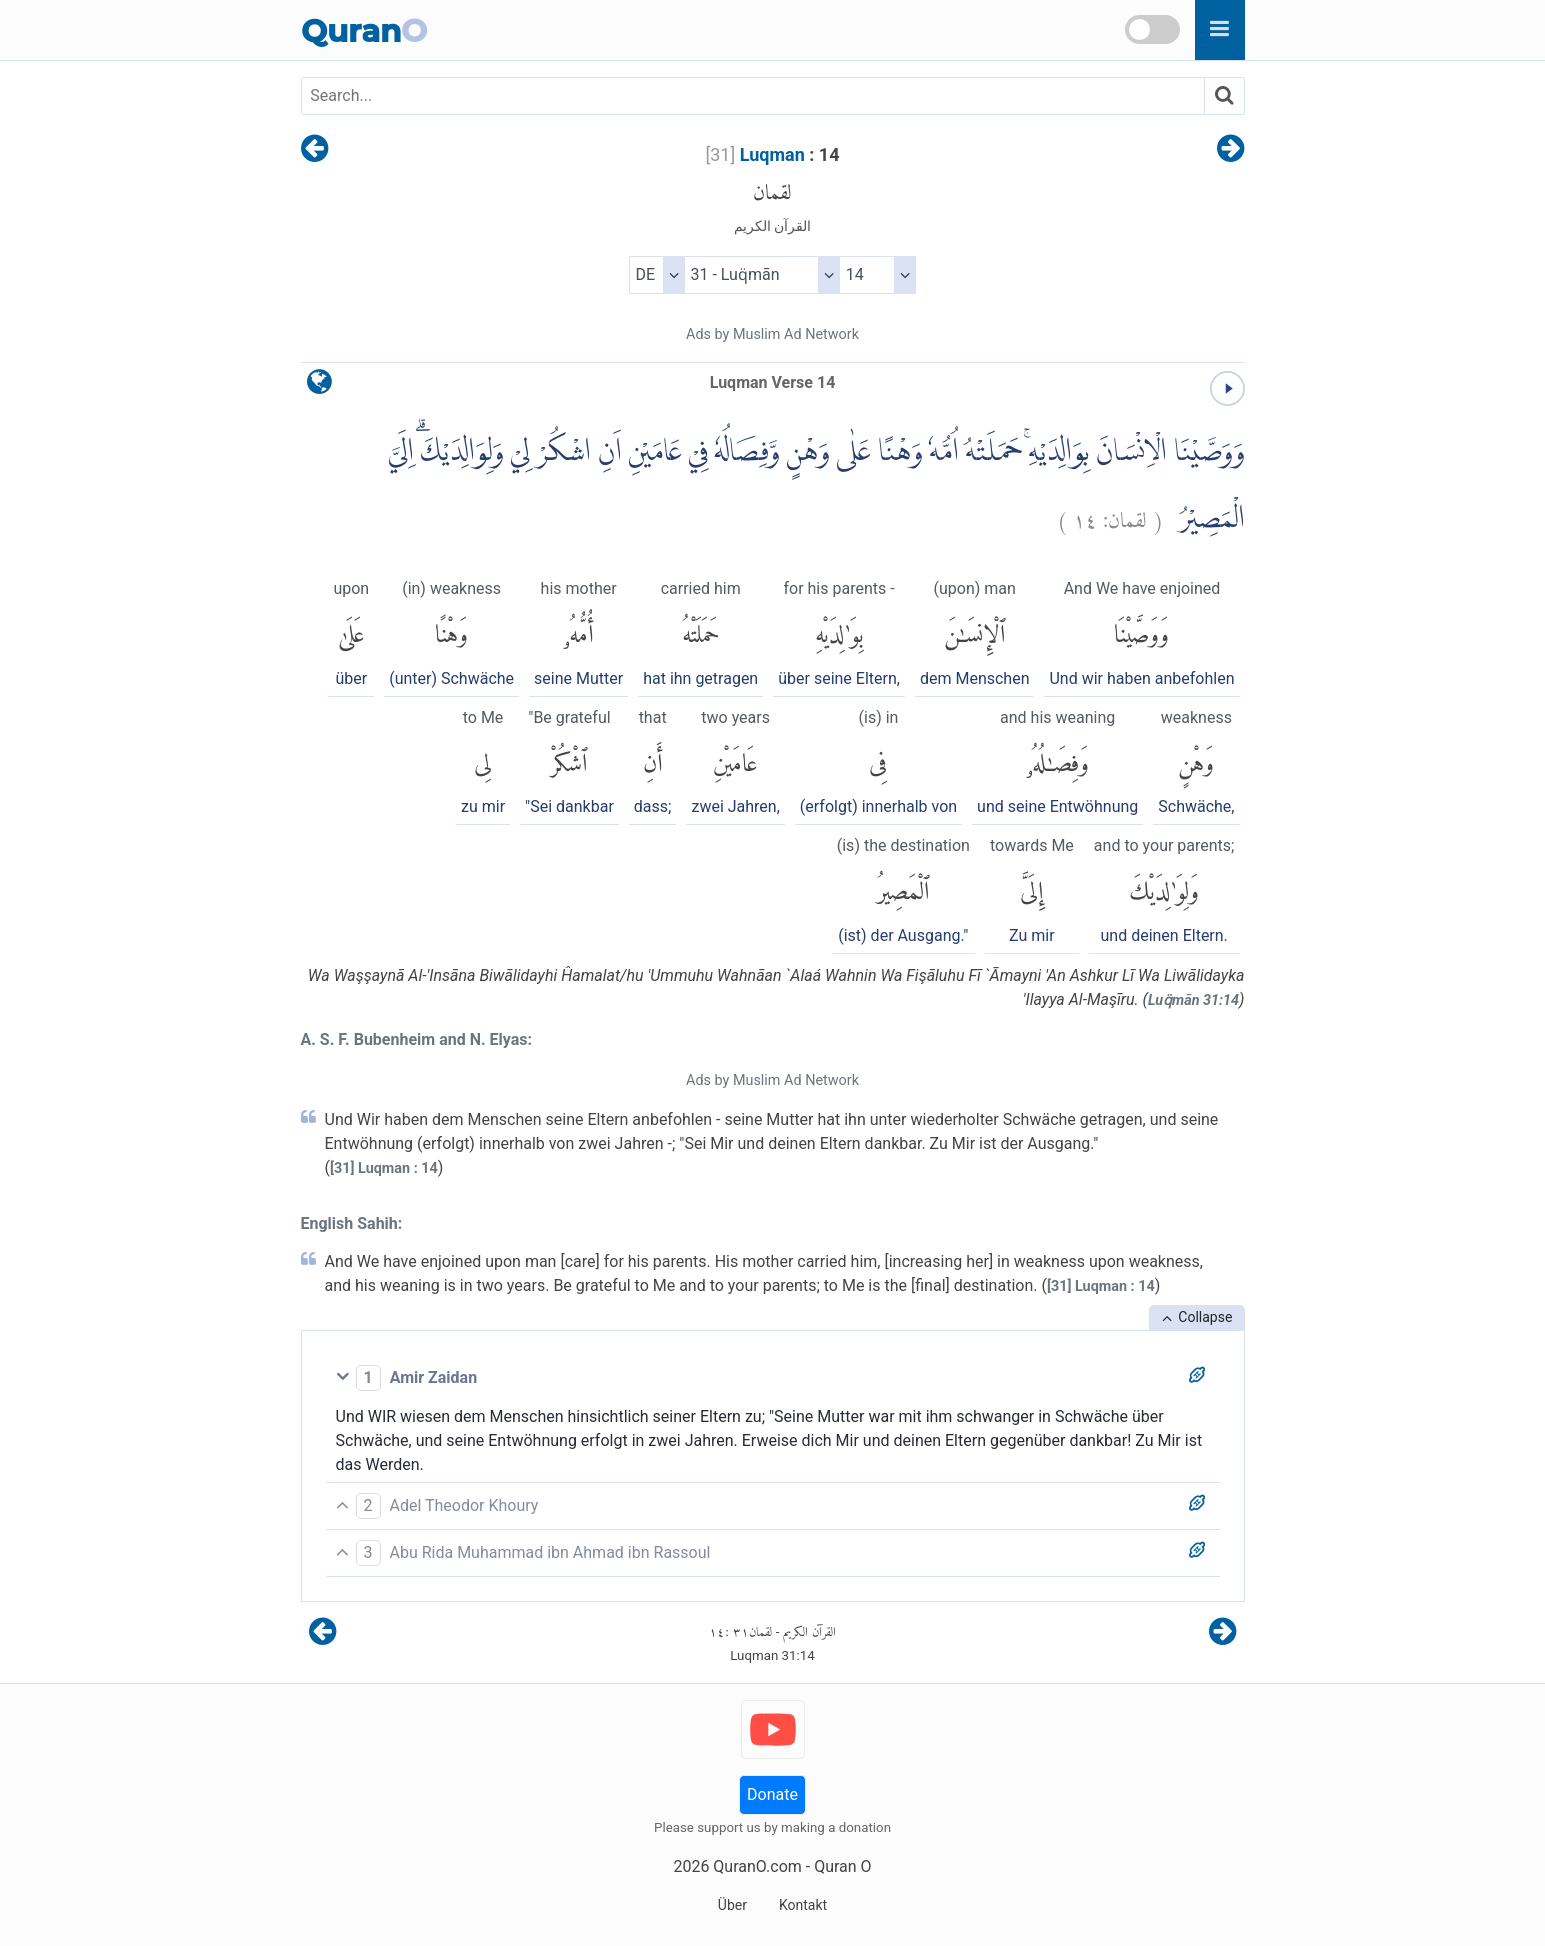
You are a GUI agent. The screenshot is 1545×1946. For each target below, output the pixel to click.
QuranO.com (757, 1866)
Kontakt (803, 1905)
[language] (319, 386)
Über (732, 1905)
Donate (772, 1794)
